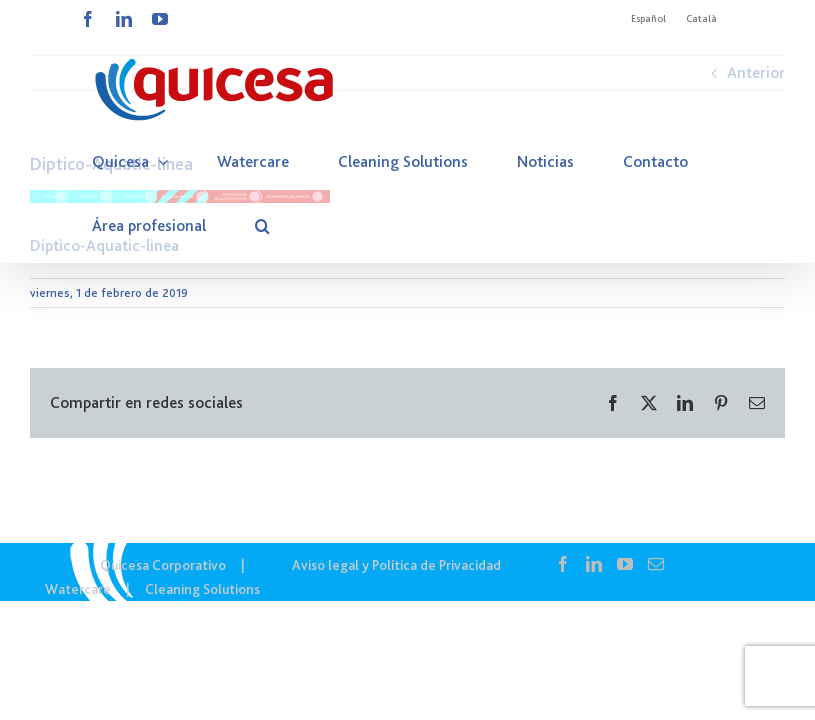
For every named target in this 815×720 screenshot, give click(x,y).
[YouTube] (625, 564)
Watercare (78, 589)
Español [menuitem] (648, 18)
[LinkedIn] (594, 564)
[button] (262, 226)
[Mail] (656, 564)
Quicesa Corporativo (163, 565)
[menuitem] (648, 19)
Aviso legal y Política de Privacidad (396, 565)
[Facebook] (563, 564)
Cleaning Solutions (202, 589)
